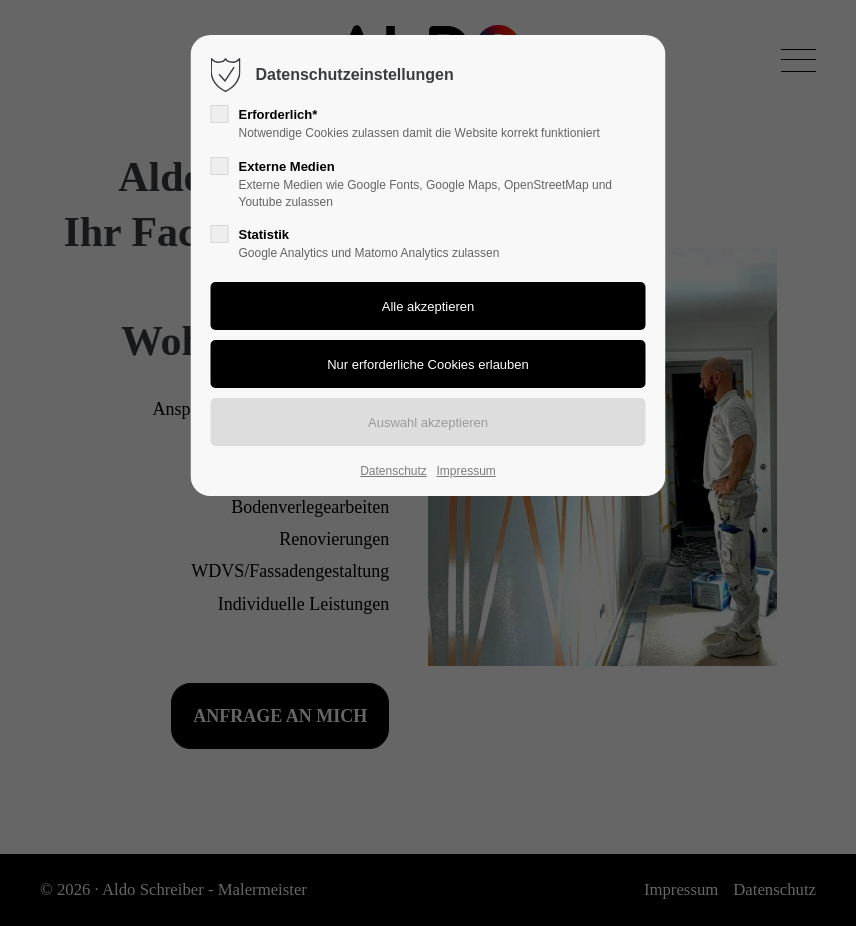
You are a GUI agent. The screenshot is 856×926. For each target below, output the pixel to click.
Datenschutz (393, 471)
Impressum (465, 471)
